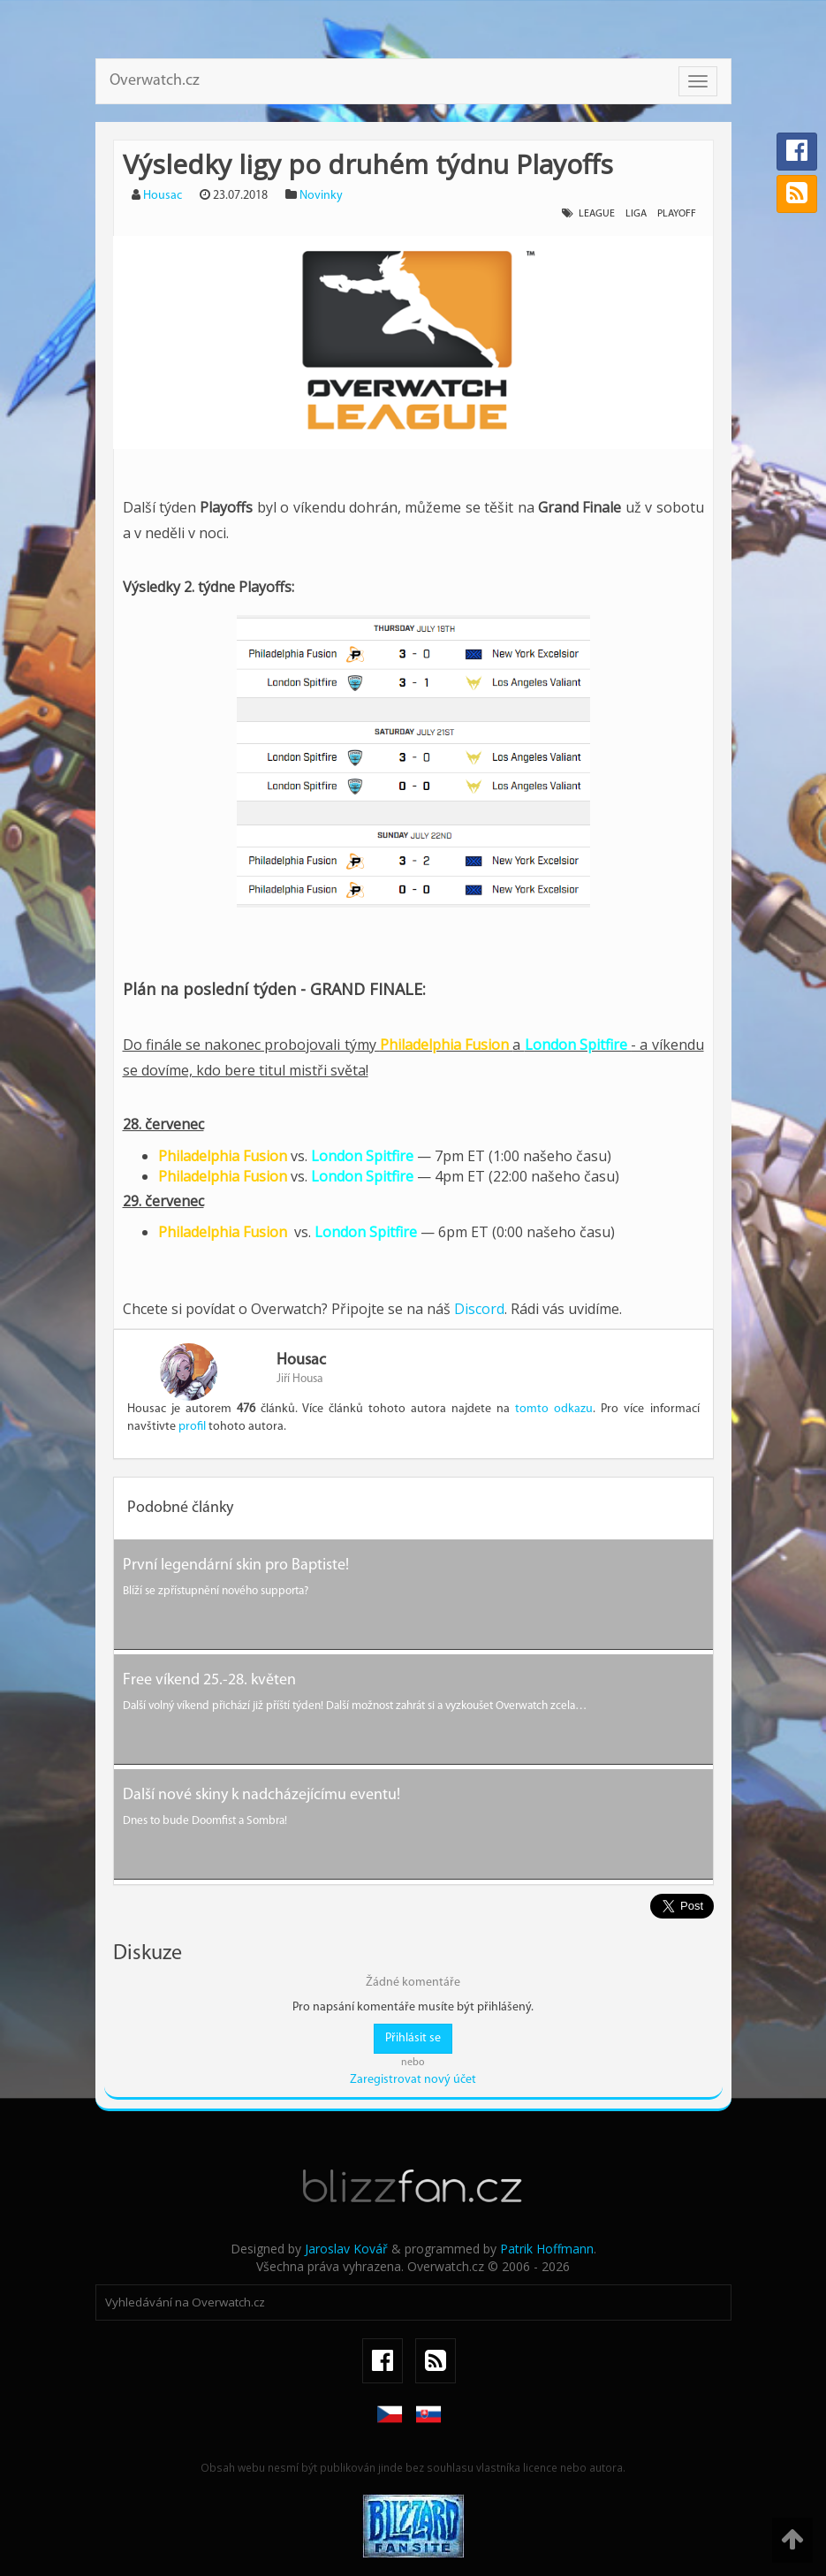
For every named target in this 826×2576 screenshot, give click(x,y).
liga (636, 214)
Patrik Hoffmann (547, 2248)
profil (192, 1426)
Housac (162, 195)
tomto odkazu (554, 1409)
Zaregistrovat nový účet (413, 2079)
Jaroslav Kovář (346, 2248)
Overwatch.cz (155, 80)
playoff (676, 214)
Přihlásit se (413, 2038)
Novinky (321, 195)
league (597, 214)
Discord (479, 1308)
